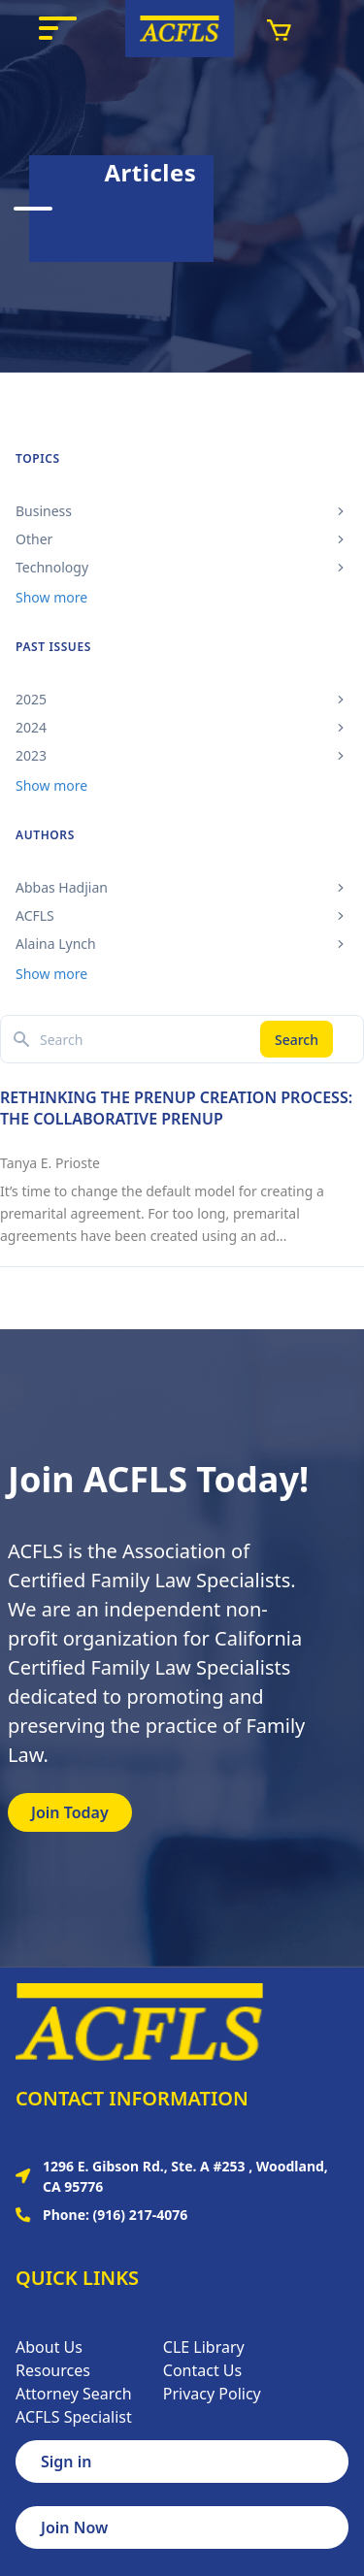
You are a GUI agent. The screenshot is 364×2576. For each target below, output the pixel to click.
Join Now (74, 2527)
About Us (49, 2347)
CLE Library (204, 2347)
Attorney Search (74, 2393)
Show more (51, 597)
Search (296, 1039)
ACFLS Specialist (74, 2417)
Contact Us (202, 2370)
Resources (53, 2370)
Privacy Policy (212, 2393)
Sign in (66, 2461)
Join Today (70, 1812)
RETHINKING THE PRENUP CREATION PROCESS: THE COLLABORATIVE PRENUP (176, 1108)
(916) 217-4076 (140, 2214)
